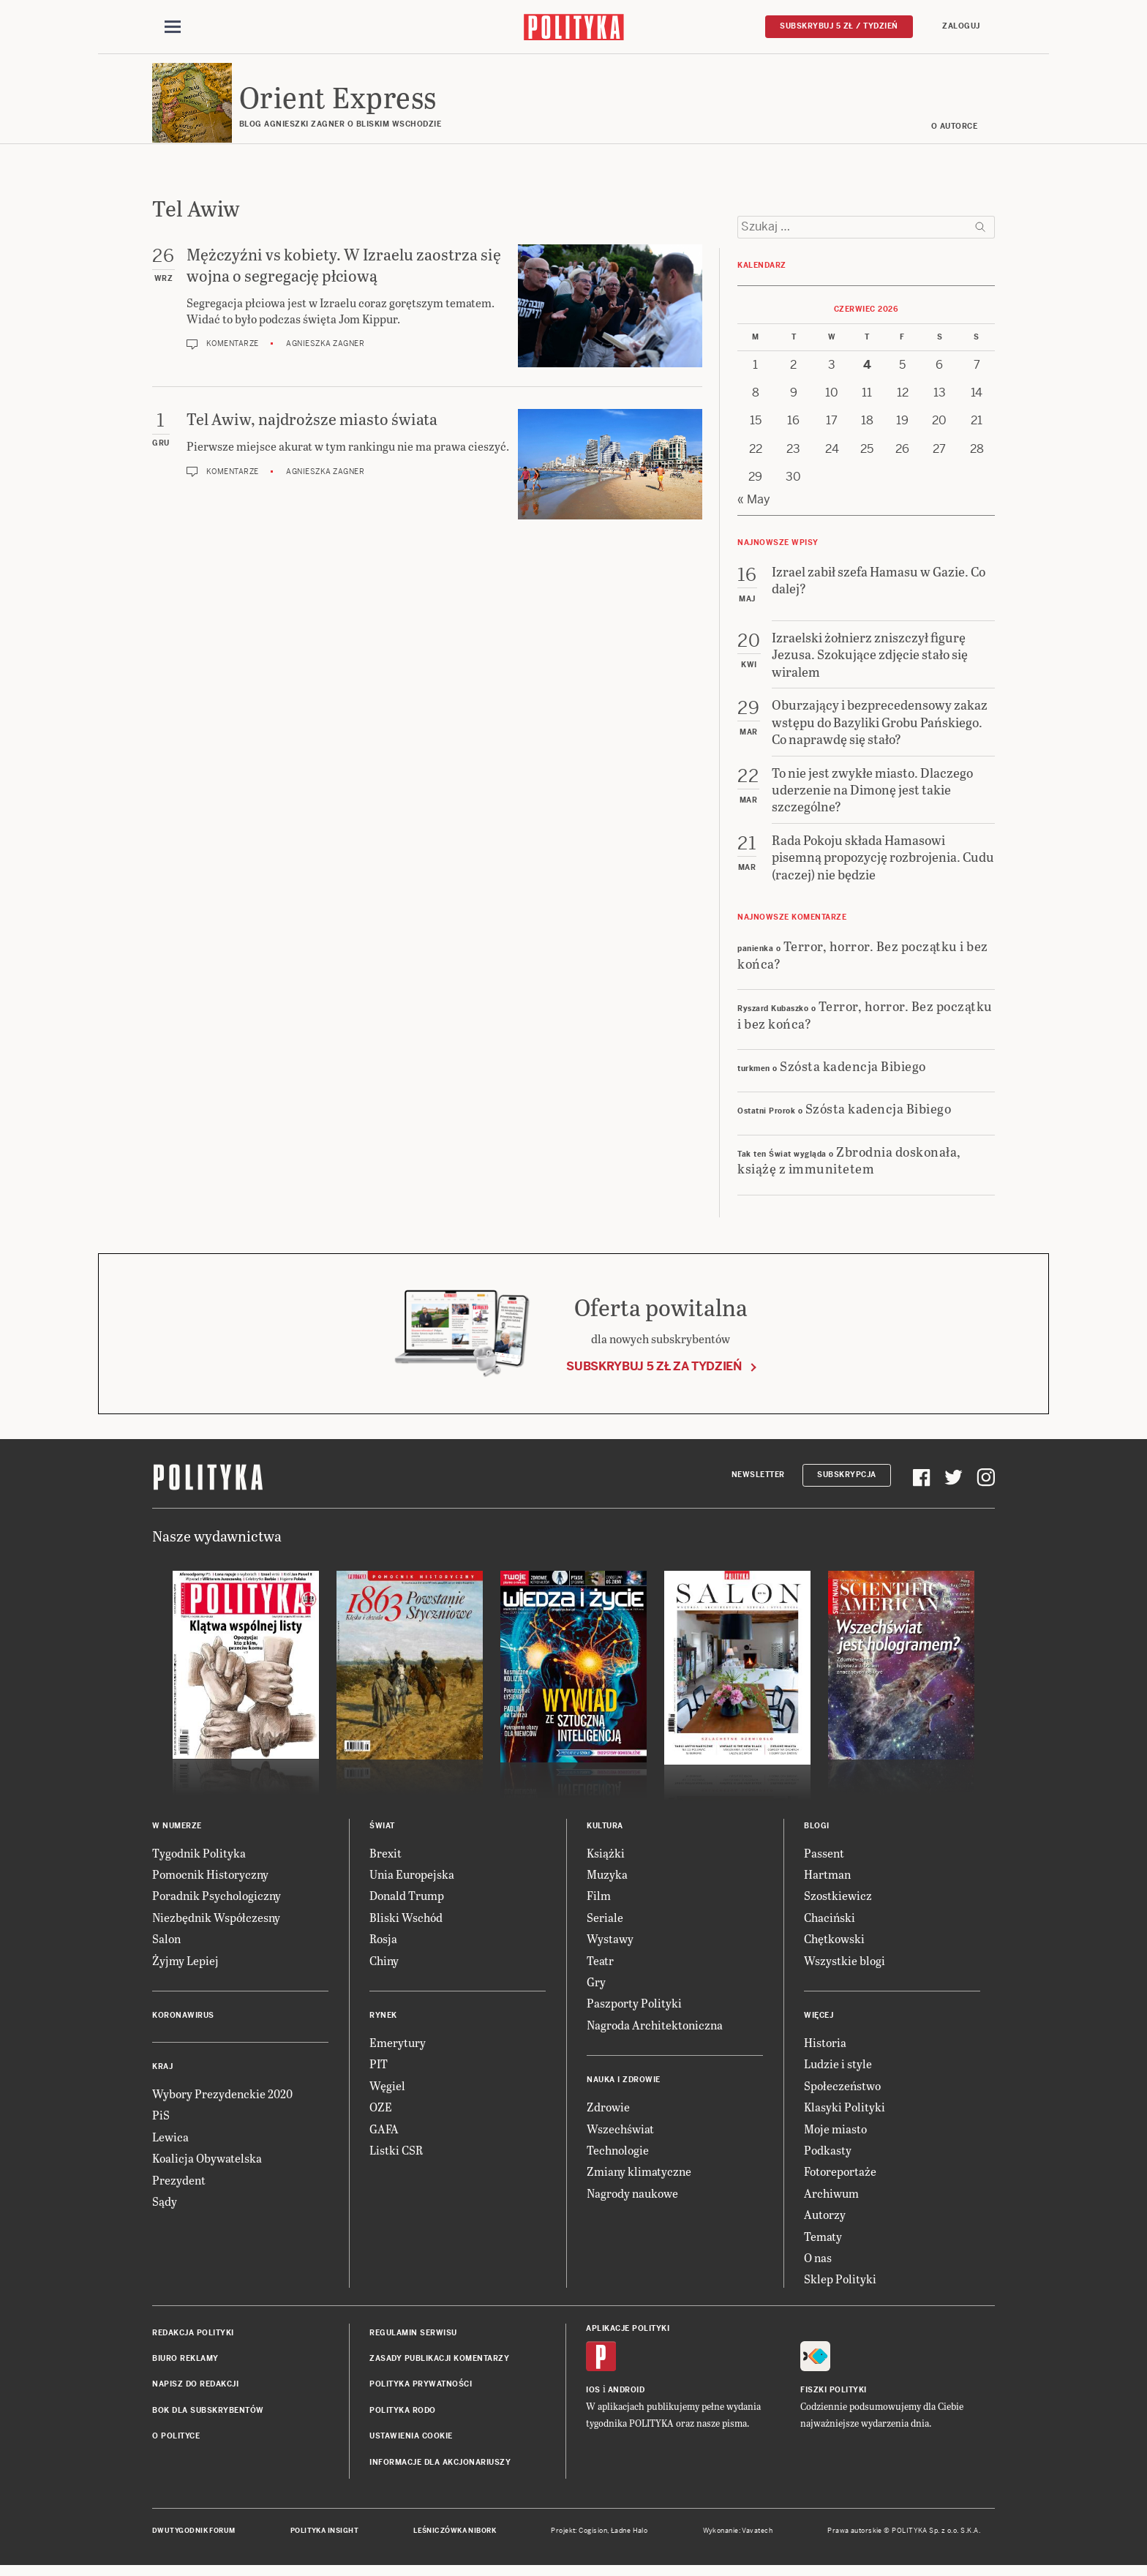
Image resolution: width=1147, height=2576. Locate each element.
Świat (382, 1832)
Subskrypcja (846, 1482)
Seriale (605, 1924)
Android (626, 2397)
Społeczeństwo (842, 2092)
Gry (596, 1988)
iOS (593, 2397)
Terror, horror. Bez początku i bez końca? (862, 961)
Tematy (823, 2242)
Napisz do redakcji (195, 2391)
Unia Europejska (411, 1881)
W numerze (177, 1832)
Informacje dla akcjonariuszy (440, 2469)
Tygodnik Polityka (199, 1859)
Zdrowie (608, 2114)
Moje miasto (835, 2135)
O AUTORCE (954, 133)
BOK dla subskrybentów (208, 2417)
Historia (825, 2049)
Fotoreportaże (840, 2178)
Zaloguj (961, 26)
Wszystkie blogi (844, 1967)
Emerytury (397, 2049)
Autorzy (825, 2221)
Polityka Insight (324, 2538)
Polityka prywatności (420, 2391)
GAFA (384, 2135)
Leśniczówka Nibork (454, 2538)
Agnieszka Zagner (325, 351)
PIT (378, 2070)
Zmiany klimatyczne (639, 2178)
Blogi (817, 1832)
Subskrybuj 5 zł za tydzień (654, 1373)
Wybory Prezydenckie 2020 (222, 2100)
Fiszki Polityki (833, 2397)
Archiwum (831, 2199)
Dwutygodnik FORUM (194, 2538)
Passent (824, 1859)
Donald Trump (406, 1902)
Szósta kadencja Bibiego (853, 1073)
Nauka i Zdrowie (624, 2087)
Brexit (385, 1859)
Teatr (600, 1967)
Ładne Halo (629, 2538)
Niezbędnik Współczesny (216, 1924)
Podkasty (827, 2157)
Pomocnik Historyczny (210, 1881)
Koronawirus (183, 2022)
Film (599, 1902)
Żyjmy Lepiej (185, 1967)
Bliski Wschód (406, 1924)
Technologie (618, 2157)
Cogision (593, 2538)
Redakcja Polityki (193, 2339)
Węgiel (387, 2092)
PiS (161, 2122)
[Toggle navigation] (172, 27)
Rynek (383, 2022)
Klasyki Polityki (844, 2114)
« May (753, 506)
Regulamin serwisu (413, 2339)
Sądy (164, 2208)
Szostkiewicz (838, 1902)
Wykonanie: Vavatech (738, 2538)
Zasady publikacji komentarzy (439, 2365)
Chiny (384, 1967)
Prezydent (179, 2186)
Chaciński (829, 1924)
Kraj (162, 2074)
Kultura (605, 1832)
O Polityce (176, 2443)
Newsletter (758, 1482)
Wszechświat (620, 2135)
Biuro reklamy (185, 2365)
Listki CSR (396, 2157)
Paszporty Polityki (634, 2010)
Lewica (170, 2144)
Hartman (827, 1881)
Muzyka (607, 1881)
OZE (380, 2114)
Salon (166, 1945)
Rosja (383, 1945)
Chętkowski (834, 1945)
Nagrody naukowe (632, 2199)
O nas (818, 2264)
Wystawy (610, 1945)
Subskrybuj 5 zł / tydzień (839, 26)
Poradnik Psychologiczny (216, 1902)
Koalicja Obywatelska (207, 2165)
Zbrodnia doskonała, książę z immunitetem (849, 1166)
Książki (606, 1859)
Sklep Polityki (840, 2286)
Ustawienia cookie (411, 2443)
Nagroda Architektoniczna (655, 2032)
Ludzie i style (838, 2070)
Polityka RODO (402, 2417)
